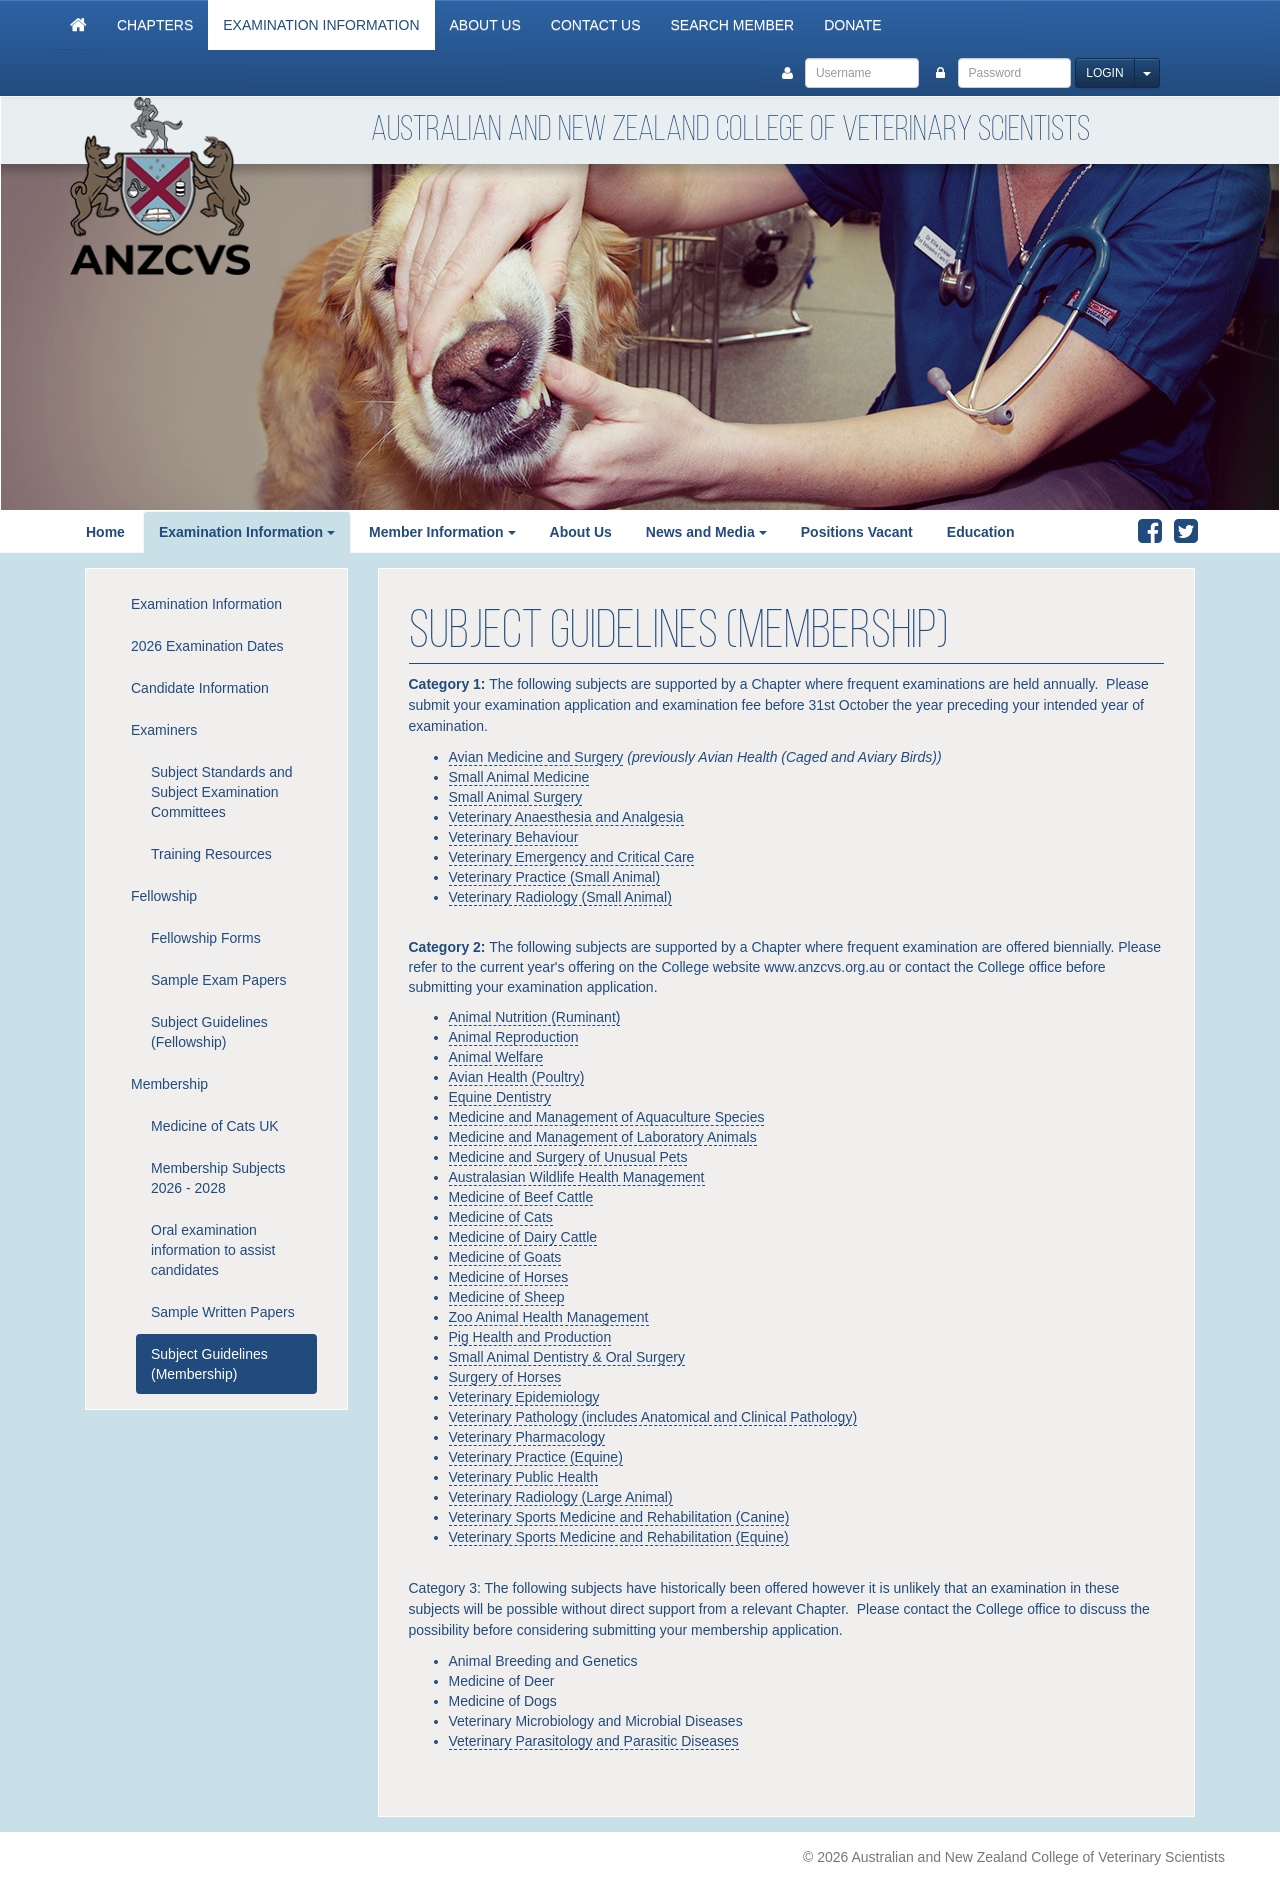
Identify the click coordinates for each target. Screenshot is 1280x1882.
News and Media (700, 532)
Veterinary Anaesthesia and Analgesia (566, 817)
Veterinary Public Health (523, 1477)
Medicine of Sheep (507, 1297)
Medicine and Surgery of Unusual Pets (568, 1157)
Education (981, 532)
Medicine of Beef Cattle (521, 1197)
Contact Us (596, 25)
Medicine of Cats (501, 1217)
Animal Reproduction (514, 1037)
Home (105, 532)
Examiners (164, 730)
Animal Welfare (496, 1057)
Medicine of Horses (509, 1277)
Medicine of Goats (505, 1257)
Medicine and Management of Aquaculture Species (607, 1117)
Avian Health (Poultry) (517, 1077)
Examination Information (321, 25)
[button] (337, 532)
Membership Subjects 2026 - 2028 (218, 1178)
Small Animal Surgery (516, 797)
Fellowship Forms (206, 938)
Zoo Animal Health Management (549, 1317)
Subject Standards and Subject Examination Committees (222, 792)
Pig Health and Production (530, 1337)
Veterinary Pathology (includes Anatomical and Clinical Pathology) (653, 1417)
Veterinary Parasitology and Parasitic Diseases (594, 1741)
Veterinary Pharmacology (527, 1437)
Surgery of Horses (505, 1377)
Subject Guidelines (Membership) (209, 1364)
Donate (852, 25)
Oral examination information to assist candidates (213, 1250)
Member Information (436, 532)
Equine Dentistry (500, 1097)
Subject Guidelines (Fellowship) (209, 1032)
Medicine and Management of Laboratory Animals (603, 1137)
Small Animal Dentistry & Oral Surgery (567, 1357)
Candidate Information (200, 688)
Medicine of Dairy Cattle (523, 1237)
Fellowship (164, 896)
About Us (485, 25)
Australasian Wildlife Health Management (577, 1177)
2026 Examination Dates (207, 646)
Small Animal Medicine (519, 777)
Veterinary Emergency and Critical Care (572, 857)
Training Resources (211, 854)
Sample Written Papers (223, 1312)
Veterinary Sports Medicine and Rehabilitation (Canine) (619, 1517)
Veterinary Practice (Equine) (536, 1457)
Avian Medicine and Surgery (536, 757)
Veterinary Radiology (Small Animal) (560, 897)
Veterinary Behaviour (514, 837)
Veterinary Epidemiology (524, 1397)
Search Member (733, 25)
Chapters (155, 25)
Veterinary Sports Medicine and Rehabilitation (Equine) (619, 1537)
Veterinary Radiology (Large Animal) (561, 1497)
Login (1104, 73)
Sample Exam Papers (218, 980)
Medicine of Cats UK (215, 1126)
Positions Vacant (857, 532)
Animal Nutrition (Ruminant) (535, 1017)
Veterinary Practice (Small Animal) (555, 877)
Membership (169, 1084)
